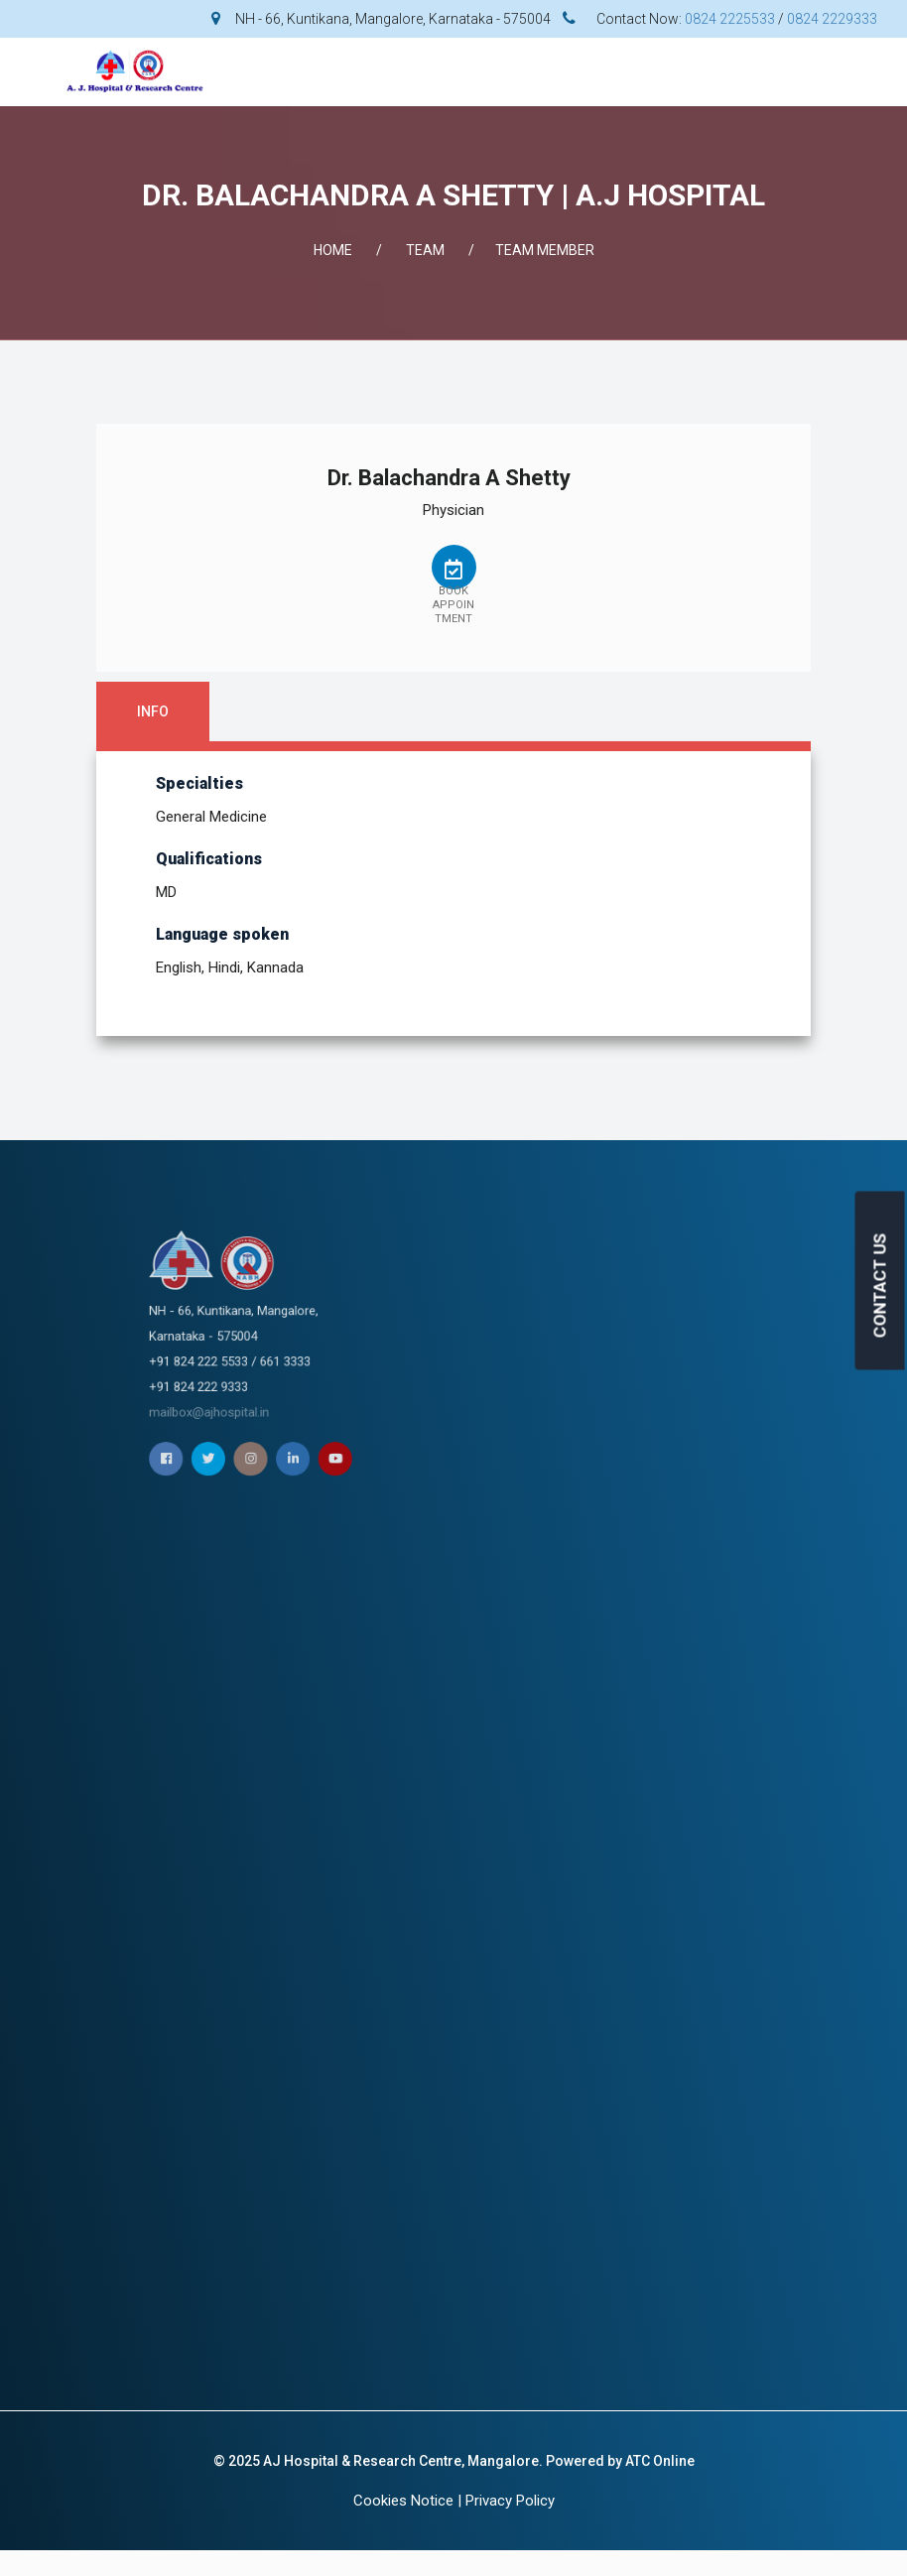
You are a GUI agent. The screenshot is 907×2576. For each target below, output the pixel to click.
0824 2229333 (832, 19)
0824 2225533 (730, 19)
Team (425, 250)
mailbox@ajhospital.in (431, 1355)
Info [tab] (153, 711)
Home (333, 250)
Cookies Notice (403, 2501)
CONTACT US (880, 1286)
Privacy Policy (510, 2501)
